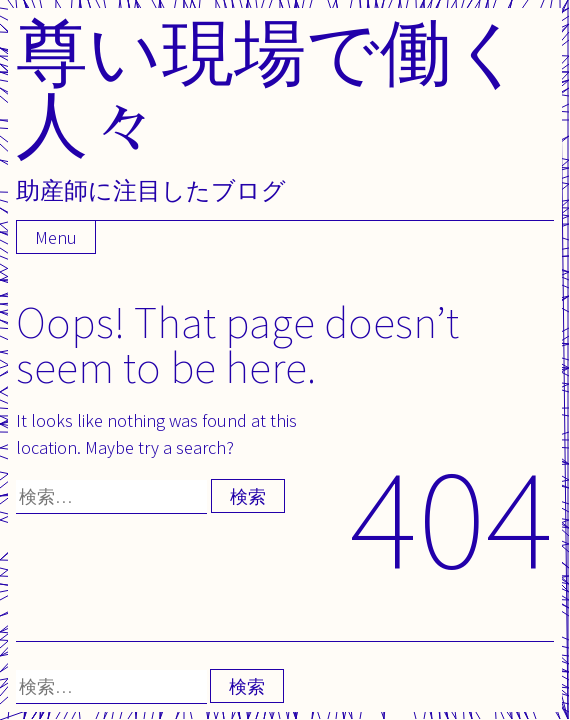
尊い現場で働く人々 (271, 87)
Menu (56, 237)
